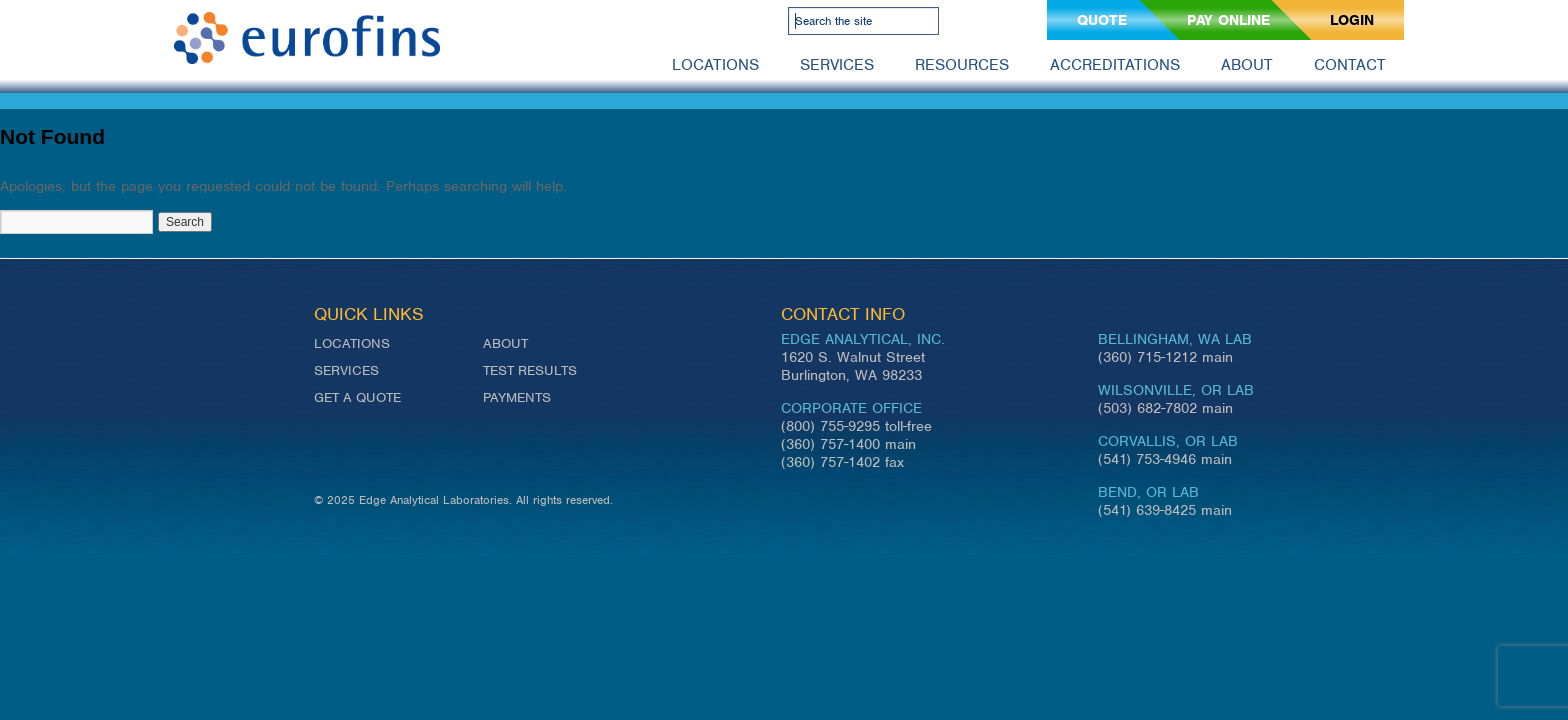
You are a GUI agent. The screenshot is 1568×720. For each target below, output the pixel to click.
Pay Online (1228, 20)
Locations (715, 65)
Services (837, 65)
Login (1352, 20)
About (1247, 65)
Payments (517, 397)
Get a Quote (357, 397)
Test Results (530, 370)
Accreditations (1115, 65)
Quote (1102, 20)
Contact (1350, 65)
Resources (962, 65)
